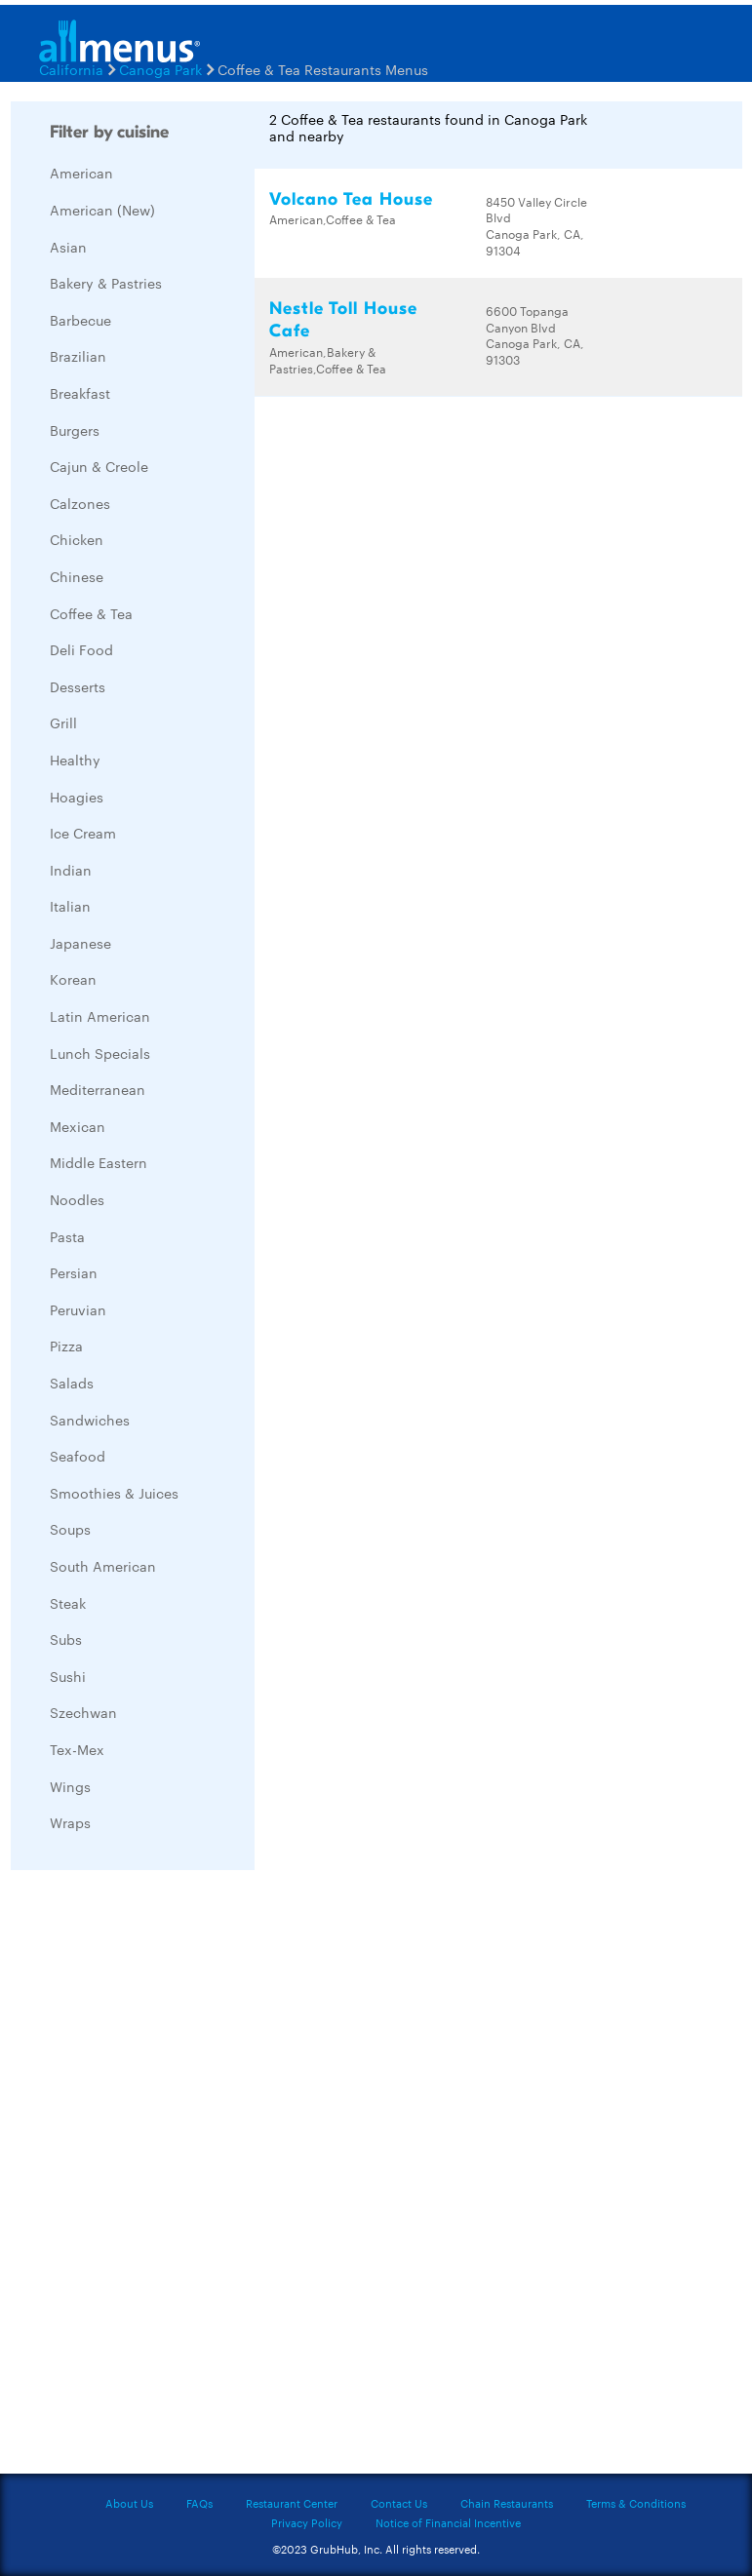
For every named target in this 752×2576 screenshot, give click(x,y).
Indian (71, 869)
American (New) (102, 209)
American (81, 172)
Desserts (77, 686)
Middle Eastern (98, 1162)
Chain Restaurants (506, 2503)
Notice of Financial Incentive (448, 2522)
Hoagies (76, 796)
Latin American (100, 1016)
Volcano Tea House (351, 199)
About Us (129, 2503)
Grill (63, 722)
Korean (73, 979)
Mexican (77, 1126)
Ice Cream (83, 832)
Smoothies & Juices (114, 1493)
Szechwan (83, 1712)
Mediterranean (97, 1089)
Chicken (76, 539)
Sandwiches (90, 1419)
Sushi (68, 1676)
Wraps (70, 1822)
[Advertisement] (157, 2177)
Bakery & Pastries (106, 283)
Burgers (74, 430)
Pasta (67, 1236)
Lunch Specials (100, 1053)
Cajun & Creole (99, 466)
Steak (68, 1603)
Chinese (76, 576)
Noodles (77, 1199)
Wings (70, 1786)
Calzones (80, 503)
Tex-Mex (77, 1749)
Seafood (77, 1455)
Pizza (66, 1345)
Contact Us (399, 2503)
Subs (66, 1639)
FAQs (199, 2503)
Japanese (80, 943)
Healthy (75, 759)
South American (103, 1566)
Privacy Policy (306, 2522)
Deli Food (81, 649)
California (71, 69)
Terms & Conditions (636, 2503)
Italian (70, 906)
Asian (68, 246)
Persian (74, 1272)
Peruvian (78, 1309)
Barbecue (80, 320)
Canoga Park (160, 69)
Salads (72, 1382)
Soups (70, 1529)
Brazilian (78, 356)
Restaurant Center (291, 2503)
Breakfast (80, 393)
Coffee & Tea (91, 613)
